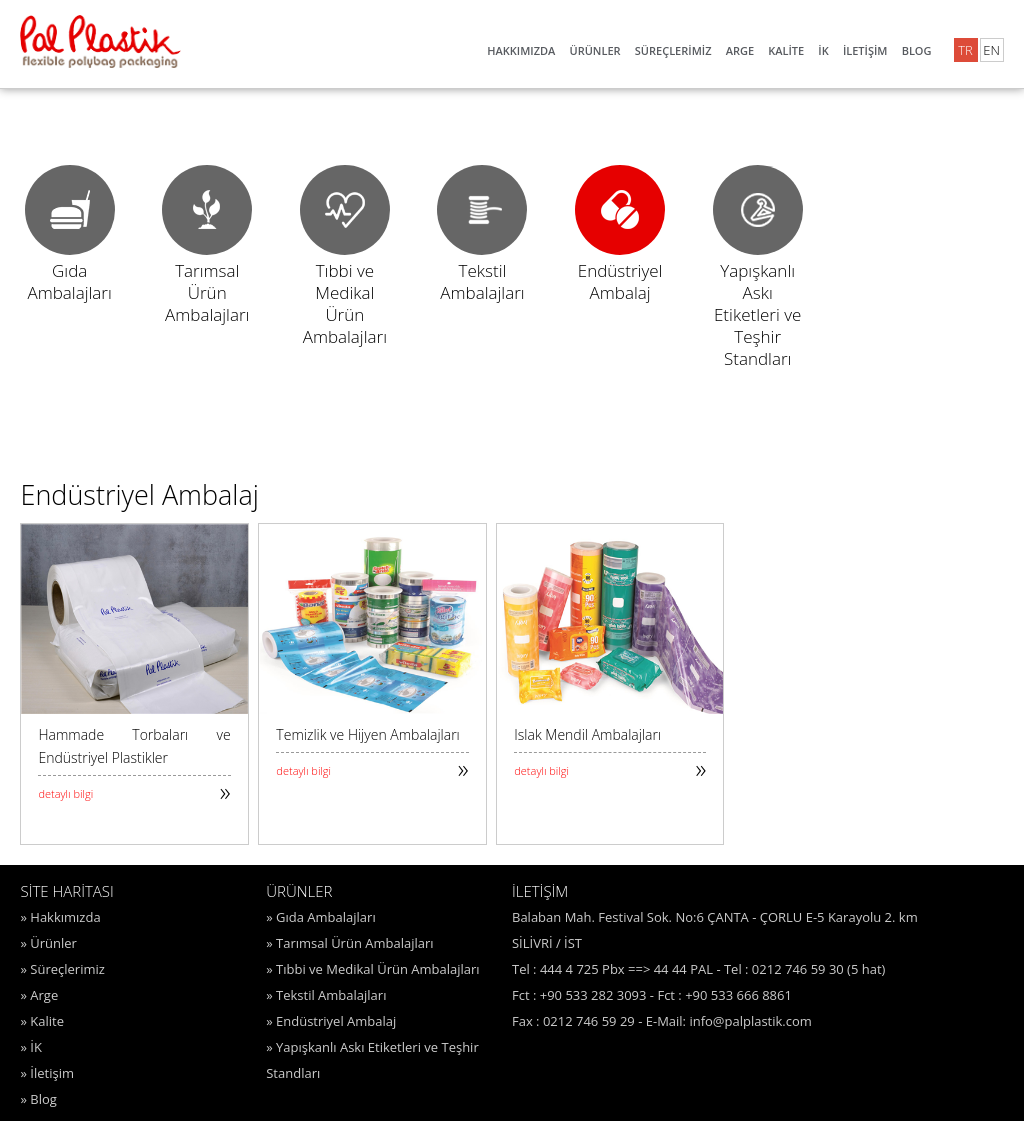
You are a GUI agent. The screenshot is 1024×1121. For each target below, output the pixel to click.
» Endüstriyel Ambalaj (331, 1021)
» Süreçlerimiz (62, 969)
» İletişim (46, 1073)
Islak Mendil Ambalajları (587, 734)
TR (965, 50)
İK (823, 50)
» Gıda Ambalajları (320, 917)
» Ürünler (48, 943)
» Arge (39, 995)
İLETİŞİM (865, 50)
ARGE (740, 50)
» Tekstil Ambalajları (326, 995)
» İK (30, 1047)
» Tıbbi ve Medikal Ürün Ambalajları (372, 969)
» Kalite (42, 1021)
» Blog (38, 1099)
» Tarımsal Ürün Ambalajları (349, 943)
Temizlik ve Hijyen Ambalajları (367, 734)
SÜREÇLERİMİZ (673, 50)
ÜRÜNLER (595, 50)
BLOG (917, 50)
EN (991, 50)
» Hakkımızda (60, 917)
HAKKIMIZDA (521, 50)
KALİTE (786, 50)
